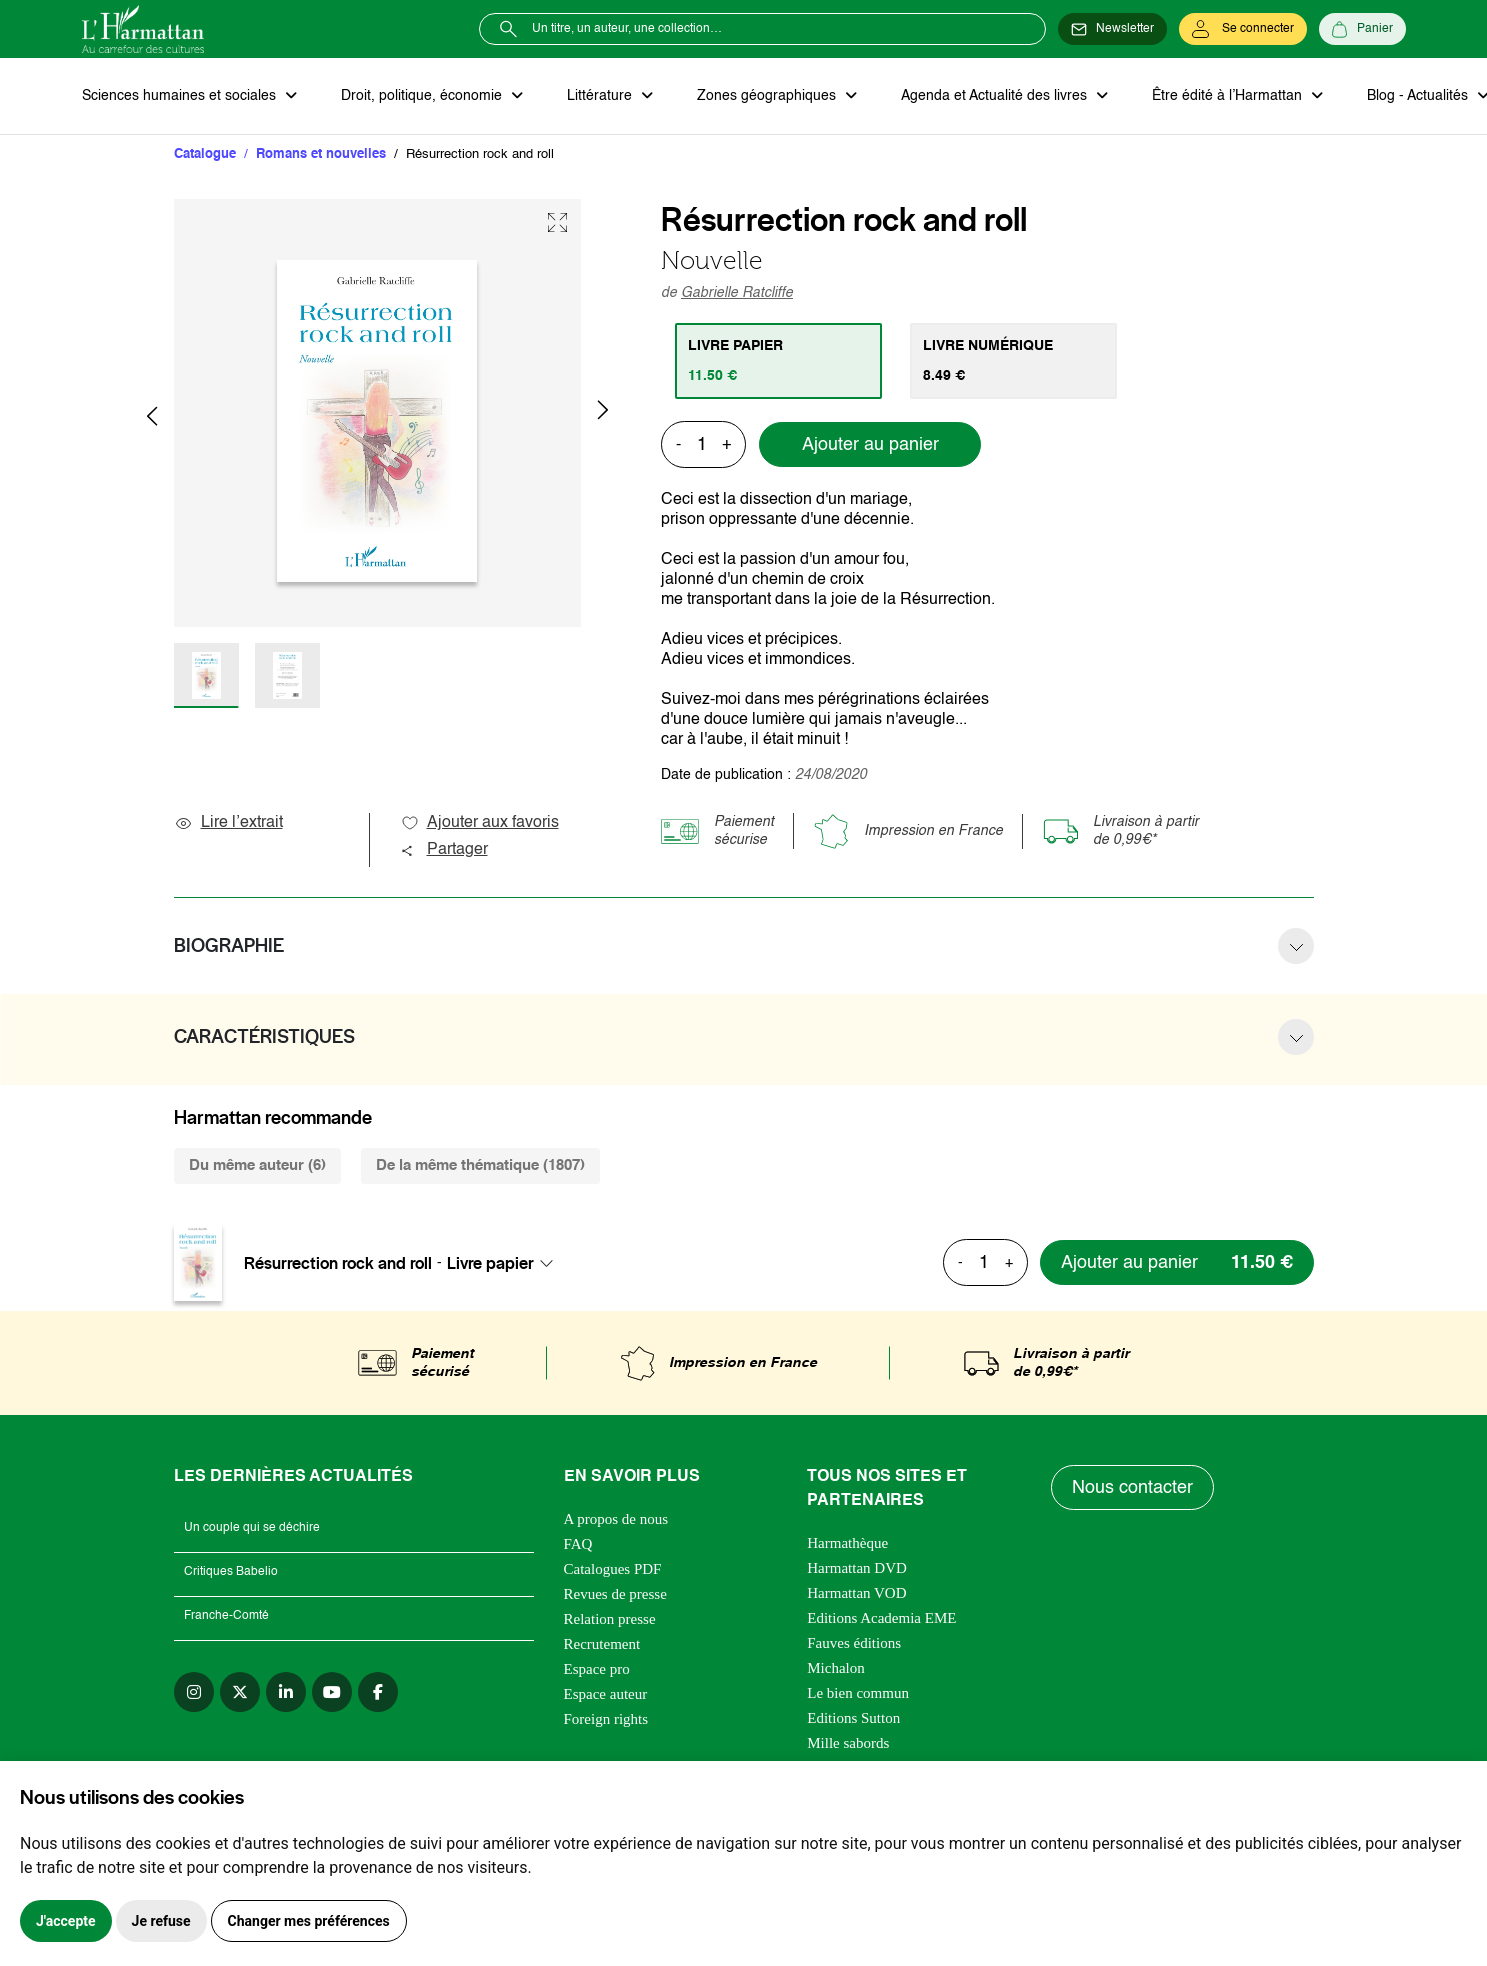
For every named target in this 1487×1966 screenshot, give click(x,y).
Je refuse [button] (161, 1921)
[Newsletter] (1112, 29)
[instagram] (194, 1692)
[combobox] (506, 1263)
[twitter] (240, 1692)
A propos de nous (616, 1519)
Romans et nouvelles (321, 154)
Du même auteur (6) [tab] (257, 1165)
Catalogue (205, 154)
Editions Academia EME (881, 1618)
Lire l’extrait (228, 823)
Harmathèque (847, 1543)
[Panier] (1362, 29)
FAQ (578, 1544)
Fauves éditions (854, 1643)
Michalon (836, 1668)
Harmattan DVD (857, 1568)
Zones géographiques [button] (768, 96)
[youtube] (332, 1692)
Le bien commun (858, 1693)
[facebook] (378, 1692)
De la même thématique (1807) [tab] (480, 1165)
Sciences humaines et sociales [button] (181, 96)
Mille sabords (848, 1743)
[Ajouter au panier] (1177, 1262)
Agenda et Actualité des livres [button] (996, 96)
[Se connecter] (1243, 29)
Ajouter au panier (870, 445)
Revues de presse (615, 1594)
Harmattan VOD (856, 1593)
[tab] (778, 361)
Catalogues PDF (613, 1569)
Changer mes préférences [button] (309, 1921)
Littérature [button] (601, 96)
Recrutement (602, 1644)
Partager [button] (444, 850)
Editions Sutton (853, 1718)
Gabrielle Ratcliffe (737, 293)
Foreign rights (606, 1719)
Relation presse (610, 1619)
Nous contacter (1132, 1488)
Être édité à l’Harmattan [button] (1229, 96)
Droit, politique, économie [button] (423, 96)
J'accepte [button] (66, 1921)
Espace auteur (606, 1694)
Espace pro (597, 1669)
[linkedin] (286, 1692)
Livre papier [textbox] (490, 1263)
